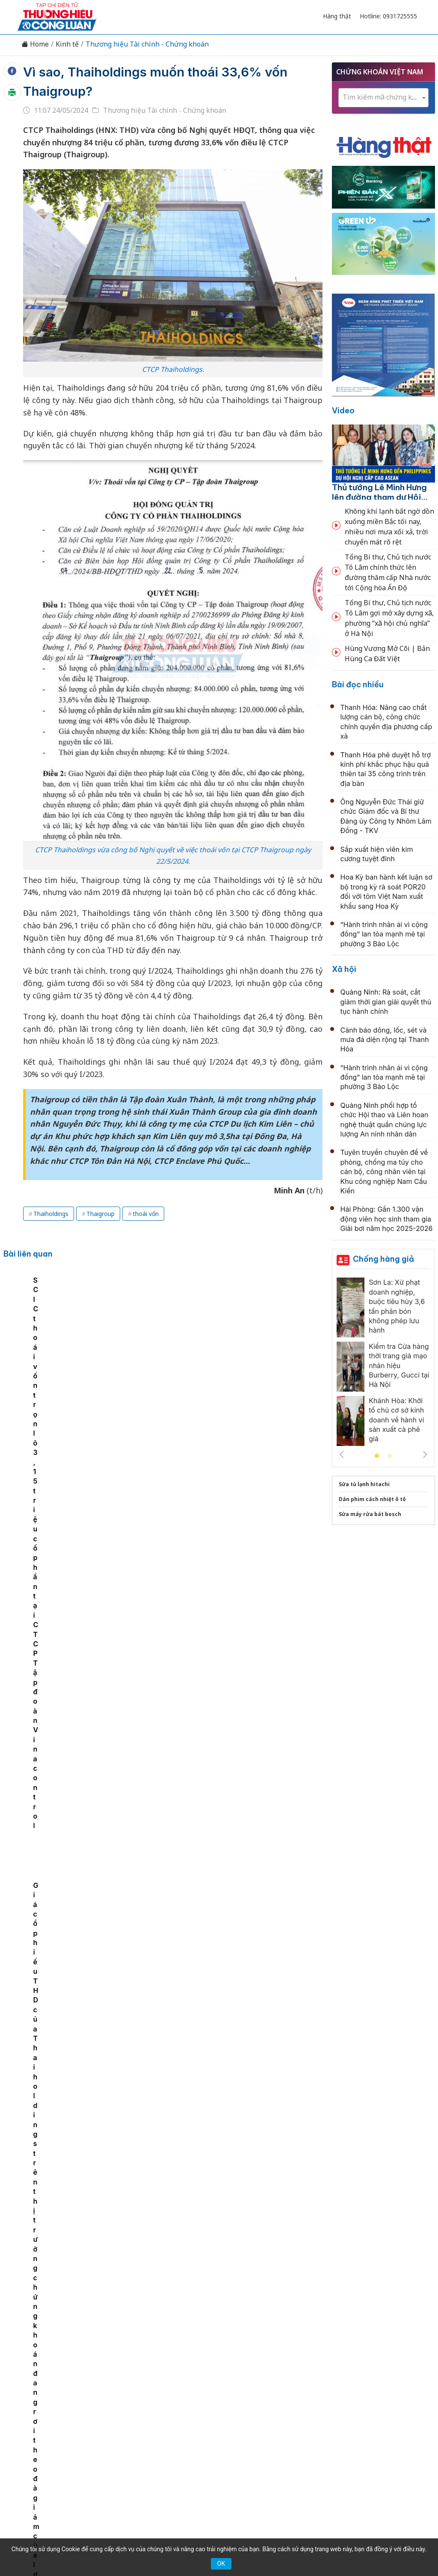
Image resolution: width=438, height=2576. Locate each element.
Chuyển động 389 (176, 2399)
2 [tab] (389, 1456)
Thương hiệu (118, 2399)
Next (425, 1454)
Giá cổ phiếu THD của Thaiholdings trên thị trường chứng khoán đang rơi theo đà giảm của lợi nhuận (289, 1345)
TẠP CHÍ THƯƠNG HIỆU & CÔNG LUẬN (215, 2537)
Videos (394, 2399)
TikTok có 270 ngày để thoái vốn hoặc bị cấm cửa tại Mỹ (45, 1335)
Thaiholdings (50, 1214)
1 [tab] (377, 1456)
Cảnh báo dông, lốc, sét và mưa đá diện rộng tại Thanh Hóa (384, 1040)
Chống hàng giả (383, 1259)
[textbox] (383, 97)
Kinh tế (67, 44)
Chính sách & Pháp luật (250, 2399)
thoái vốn (146, 1214)
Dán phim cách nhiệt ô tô (372, 1499)
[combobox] (383, 97)
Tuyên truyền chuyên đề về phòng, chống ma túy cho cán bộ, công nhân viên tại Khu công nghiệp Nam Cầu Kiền (384, 1171)
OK (221, 2563)
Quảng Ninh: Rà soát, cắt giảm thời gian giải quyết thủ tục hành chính (386, 1002)
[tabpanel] (48, 1340)
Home (35, 44)
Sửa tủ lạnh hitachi (364, 1484)
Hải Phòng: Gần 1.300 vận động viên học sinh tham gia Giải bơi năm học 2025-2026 (386, 1219)
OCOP (305, 2399)
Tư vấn (334, 2399)
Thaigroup (100, 1214)
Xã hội (344, 969)
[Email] (55, 2469)
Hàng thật (337, 16)
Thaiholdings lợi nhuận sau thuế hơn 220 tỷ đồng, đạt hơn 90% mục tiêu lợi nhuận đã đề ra (126, 1345)
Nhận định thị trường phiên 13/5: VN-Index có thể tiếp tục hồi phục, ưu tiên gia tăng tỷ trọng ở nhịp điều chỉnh (231, 2204)
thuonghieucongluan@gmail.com (183, 2455)
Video (343, 410)
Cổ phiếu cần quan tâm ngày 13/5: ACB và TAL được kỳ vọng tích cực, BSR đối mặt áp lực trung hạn (228, 2111)
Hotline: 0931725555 (388, 16)
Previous (342, 1454)
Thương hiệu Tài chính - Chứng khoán (147, 44)
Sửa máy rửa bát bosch (370, 1514)
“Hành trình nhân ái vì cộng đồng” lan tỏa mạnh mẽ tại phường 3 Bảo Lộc (384, 934)
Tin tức (45, 2399)
